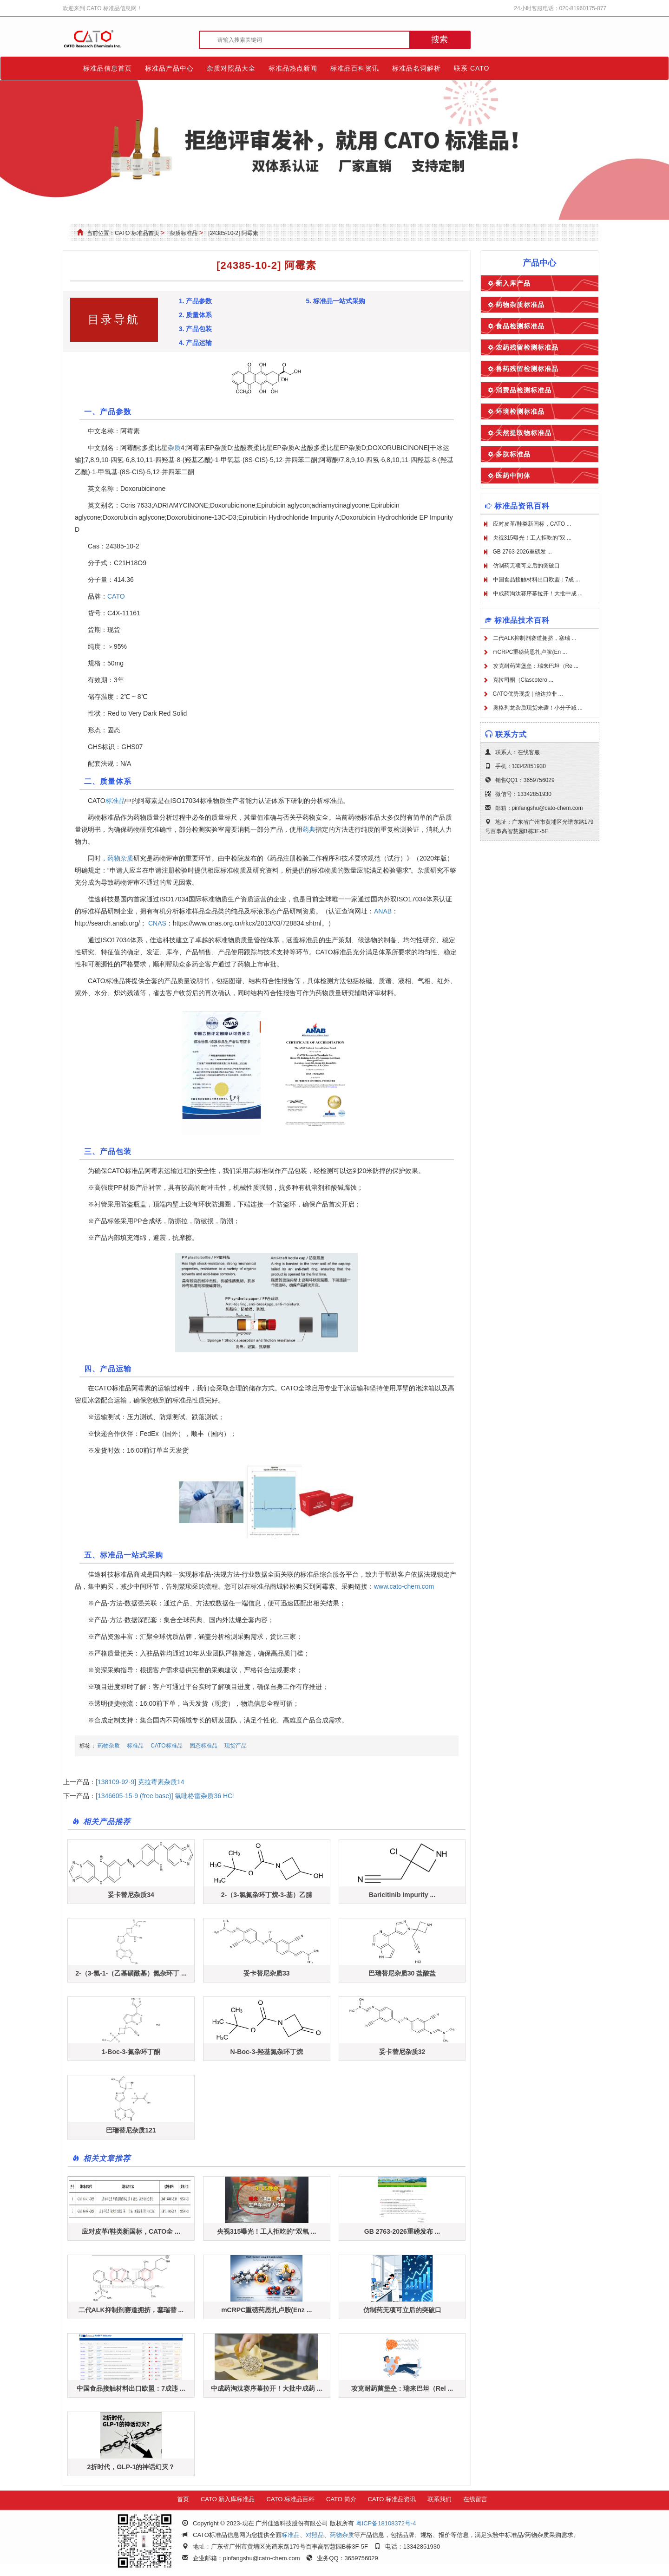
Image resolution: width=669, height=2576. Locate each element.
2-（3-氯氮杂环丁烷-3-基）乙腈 (266, 1894)
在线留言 (475, 2499)
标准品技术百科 (522, 620)
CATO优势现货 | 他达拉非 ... (528, 694)
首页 (183, 2499)
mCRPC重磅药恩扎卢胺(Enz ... (266, 2310)
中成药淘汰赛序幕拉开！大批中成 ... (538, 593)
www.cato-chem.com (404, 1586)
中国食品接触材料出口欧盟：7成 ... (536, 579)
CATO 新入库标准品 (228, 2499)
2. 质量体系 (195, 315)
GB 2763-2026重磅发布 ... (402, 2231)
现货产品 (235, 1745)
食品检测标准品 (520, 326)
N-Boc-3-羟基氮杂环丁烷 (266, 2051)
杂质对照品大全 (231, 68)
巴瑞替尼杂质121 (131, 2130)
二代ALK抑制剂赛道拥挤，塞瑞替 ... (131, 2310)
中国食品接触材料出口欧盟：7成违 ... (131, 2388)
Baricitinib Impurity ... (402, 1894)
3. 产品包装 (195, 329)
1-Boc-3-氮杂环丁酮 (131, 2051)
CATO (116, 596)
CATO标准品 (166, 1745)
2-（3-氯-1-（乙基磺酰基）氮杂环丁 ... (131, 1973)
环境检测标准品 (520, 411)
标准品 (115, 800)
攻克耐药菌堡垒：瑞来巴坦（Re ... (536, 666)
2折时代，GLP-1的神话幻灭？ (131, 2467)
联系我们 (439, 2499)
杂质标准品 (183, 233)
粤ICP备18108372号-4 (386, 2523)
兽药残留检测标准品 (527, 368)
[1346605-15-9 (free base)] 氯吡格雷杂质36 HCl (165, 1796)
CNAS (157, 923)
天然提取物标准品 (523, 433)
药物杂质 (120, 858)
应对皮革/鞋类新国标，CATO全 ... (131, 2231)
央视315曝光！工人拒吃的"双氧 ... (266, 2231)
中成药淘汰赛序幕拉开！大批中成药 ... (266, 2388)
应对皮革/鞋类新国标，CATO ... (532, 524)
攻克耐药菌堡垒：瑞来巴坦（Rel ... (402, 2388)
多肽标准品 (513, 454)
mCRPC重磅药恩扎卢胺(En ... (530, 652)
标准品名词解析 (416, 68)
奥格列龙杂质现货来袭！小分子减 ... (538, 707)
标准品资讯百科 (522, 506)
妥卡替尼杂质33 (266, 1973)
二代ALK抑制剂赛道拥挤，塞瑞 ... (535, 638)
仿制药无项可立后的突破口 (402, 2310)
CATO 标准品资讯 (392, 2499)
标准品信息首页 (107, 68)
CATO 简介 (341, 2499)
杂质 (174, 447)
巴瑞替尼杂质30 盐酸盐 (402, 1973)
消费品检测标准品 (523, 390)
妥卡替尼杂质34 (131, 1894)
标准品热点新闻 (293, 68)
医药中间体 (513, 475)
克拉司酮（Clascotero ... (523, 680)
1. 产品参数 (195, 301)
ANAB (383, 911)
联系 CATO (472, 68)
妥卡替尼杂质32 (402, 2051)
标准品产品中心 (169, 68)
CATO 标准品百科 (290, 2499)
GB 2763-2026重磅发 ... (522, 551)
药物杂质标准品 (520, 304)
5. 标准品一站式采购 (335, 301)
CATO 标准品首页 (137, 233)
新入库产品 (513, 283)
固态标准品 (203, 1745)
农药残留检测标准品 (527, 347)
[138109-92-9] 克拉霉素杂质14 (140, 1782)
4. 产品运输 (195, 342)
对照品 (315, 2534)
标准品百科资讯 (354, 68)
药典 (308, 829)
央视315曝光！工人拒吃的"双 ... (532, 538)
